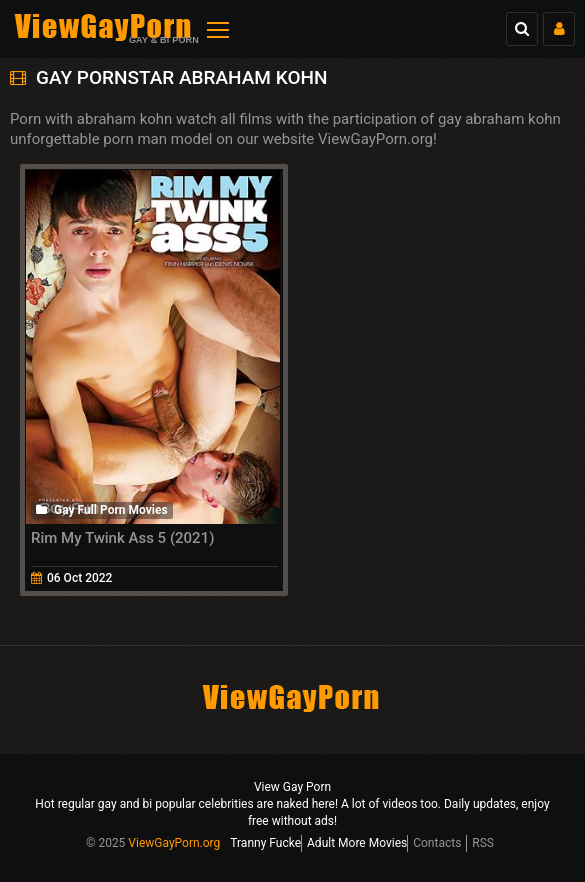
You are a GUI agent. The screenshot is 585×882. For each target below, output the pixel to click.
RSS (483, 843)
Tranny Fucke (265, 843)
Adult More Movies (357, 843)
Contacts (437, 843)
